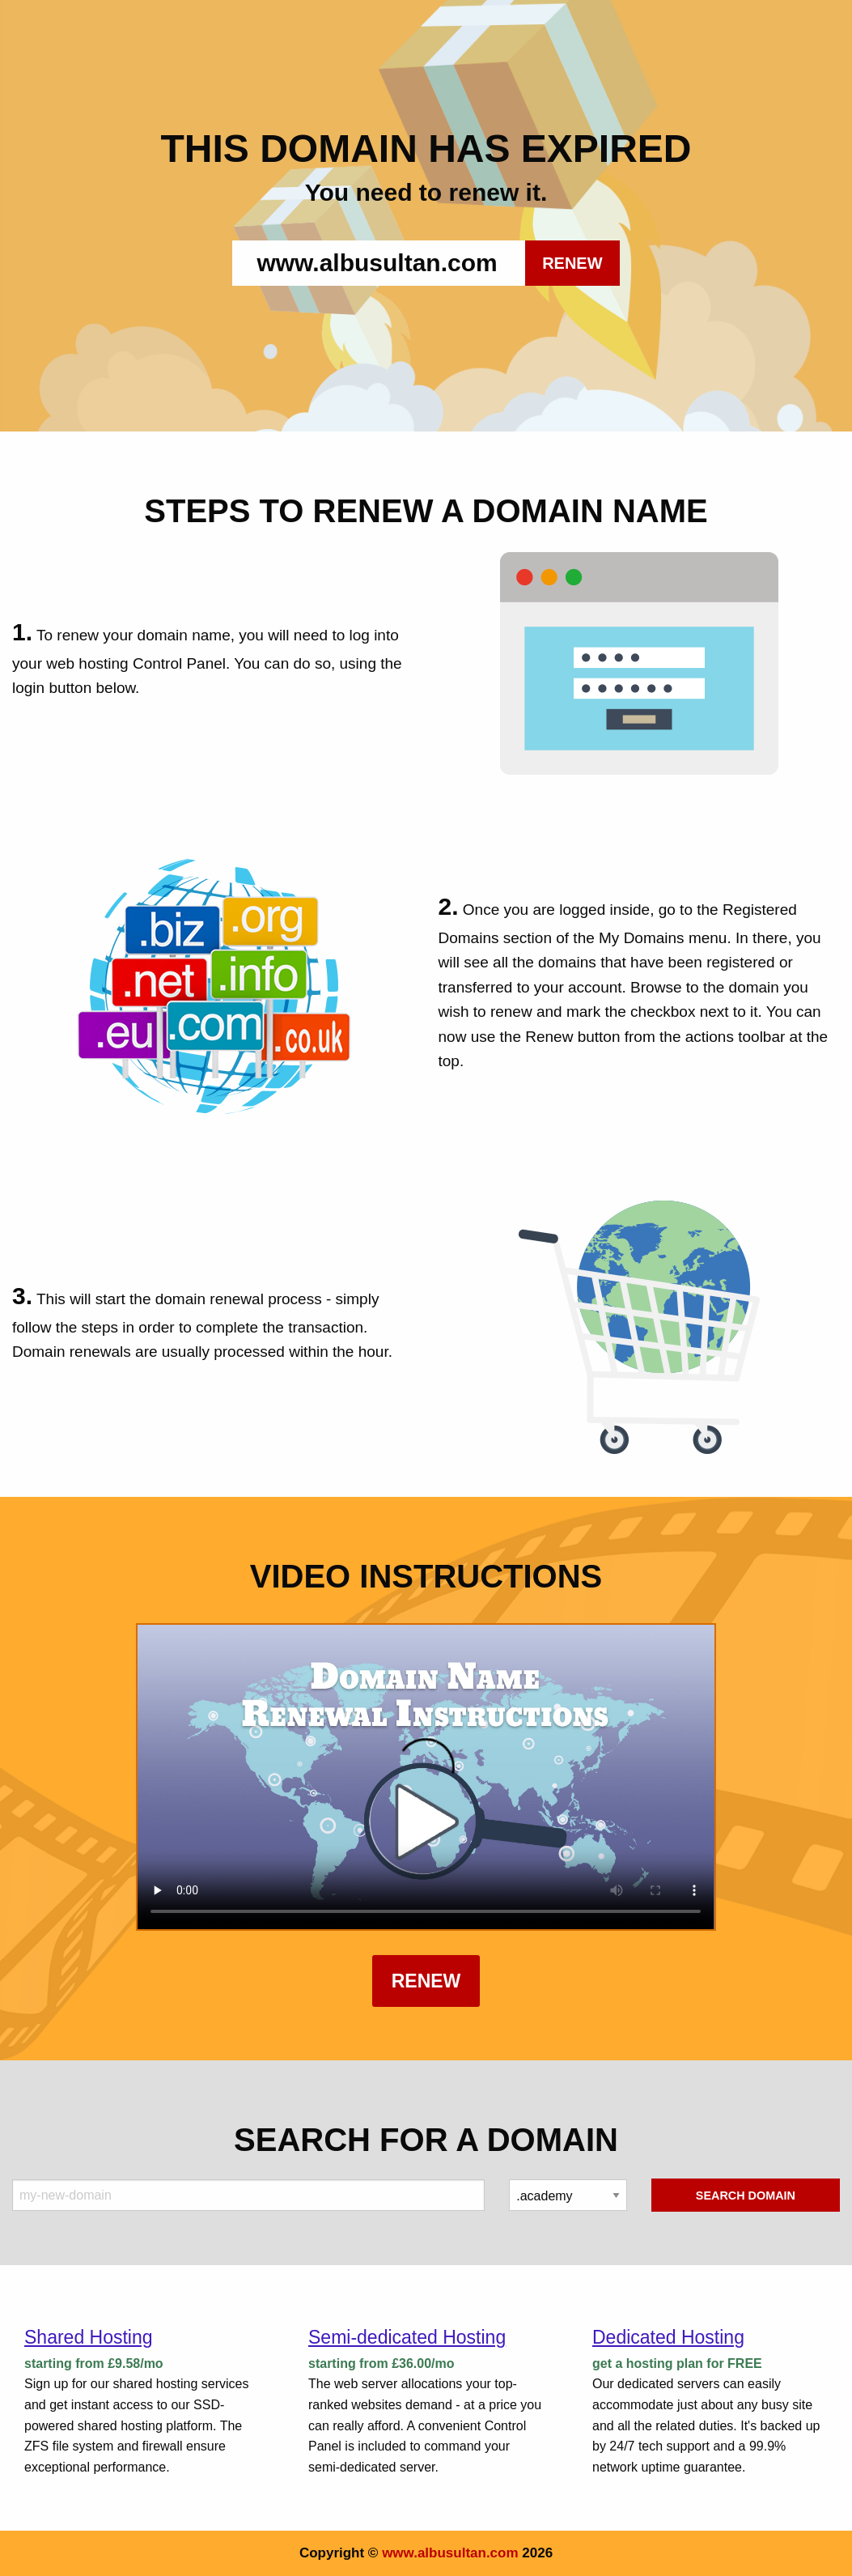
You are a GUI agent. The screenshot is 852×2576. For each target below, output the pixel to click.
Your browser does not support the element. (426, 1777)
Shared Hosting (88, 2337)
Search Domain (745, 2195)
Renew (426, 1981)
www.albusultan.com (450, 2553)
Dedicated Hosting (668, 2337)
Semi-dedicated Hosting (407, 2337)
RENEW (572, 263)
